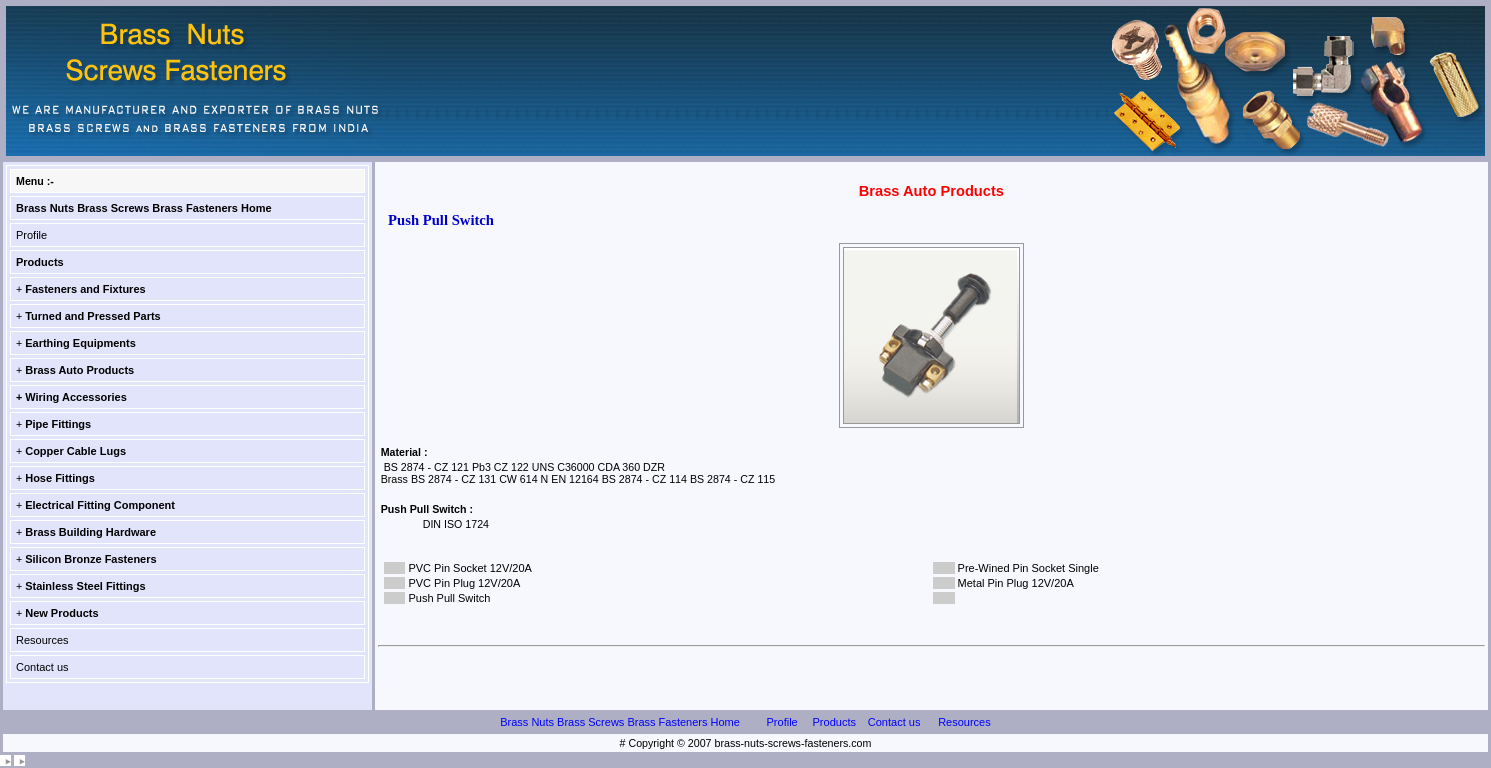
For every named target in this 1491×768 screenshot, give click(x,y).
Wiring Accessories (76, 397)
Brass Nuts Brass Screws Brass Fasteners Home (144, 208)
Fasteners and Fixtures (85, 289)
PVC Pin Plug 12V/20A (464, 583)
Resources (42, 640)
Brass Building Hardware (90, 532)
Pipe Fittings (58, 424)
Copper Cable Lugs (75, 451)
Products (40, 262)
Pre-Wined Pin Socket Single (1028, 568)
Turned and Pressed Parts (93, 316)
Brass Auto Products (79, 370)
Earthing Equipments (80, 343)
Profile (31, 235)
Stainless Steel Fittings (85, 586)
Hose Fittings (60, 478)
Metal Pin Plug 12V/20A (1016, 583)
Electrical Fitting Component (100, 505)
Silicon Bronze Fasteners (90, 559)
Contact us (42, 667)
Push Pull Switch (449, 598)
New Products (61, 613)
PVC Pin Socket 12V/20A (470, 568)
